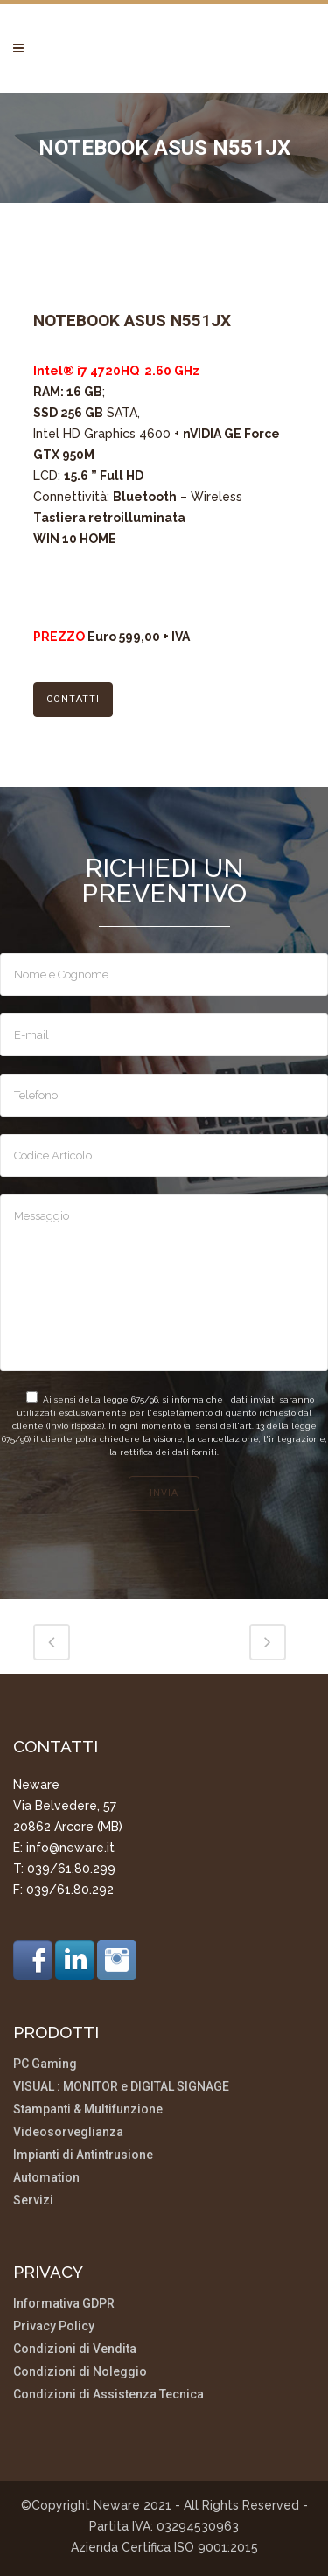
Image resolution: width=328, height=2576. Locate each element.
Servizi (33, 2200)
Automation (46, 2178)
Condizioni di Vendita (74, 2349)
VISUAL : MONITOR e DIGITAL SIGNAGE (121, 2087)
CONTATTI (73, 699)
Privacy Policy (53, 2326)
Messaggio (164, 1282)
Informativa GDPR (64, 2304)
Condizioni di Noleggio (80, 2372)
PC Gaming (45, 2064)
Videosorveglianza (68, 2132)
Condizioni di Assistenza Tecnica (108, 2394)
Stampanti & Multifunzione (88, 2109)
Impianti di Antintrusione (83, 2155)
